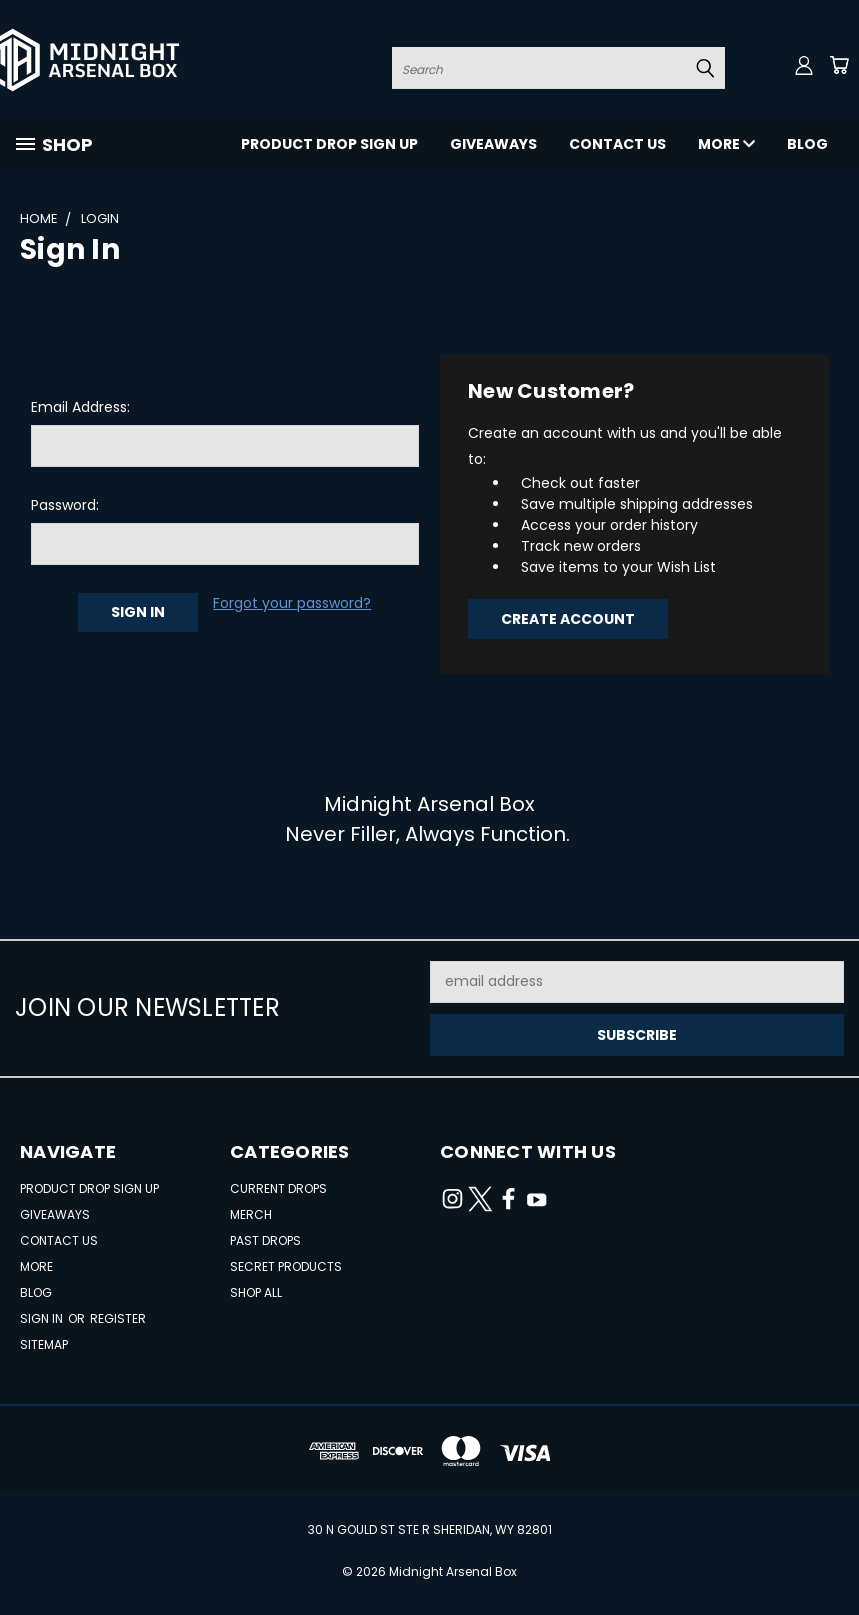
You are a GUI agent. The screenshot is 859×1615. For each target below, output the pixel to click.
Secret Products (286, 1266)
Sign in (43, 1318)
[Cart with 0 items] (839, 65)
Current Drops (278, 1188)
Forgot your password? (292, 603)
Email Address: (80, 407)
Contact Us (617, 144)
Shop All (256, 1292)
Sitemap (44, 1344)
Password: (65, 505)
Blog (807, 144)
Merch (251, 1214)
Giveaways (493, 144)
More (726, 144)
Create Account (568, 619)
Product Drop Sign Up (329, 144)
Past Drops (265, 1240)
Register (118, 1318)
